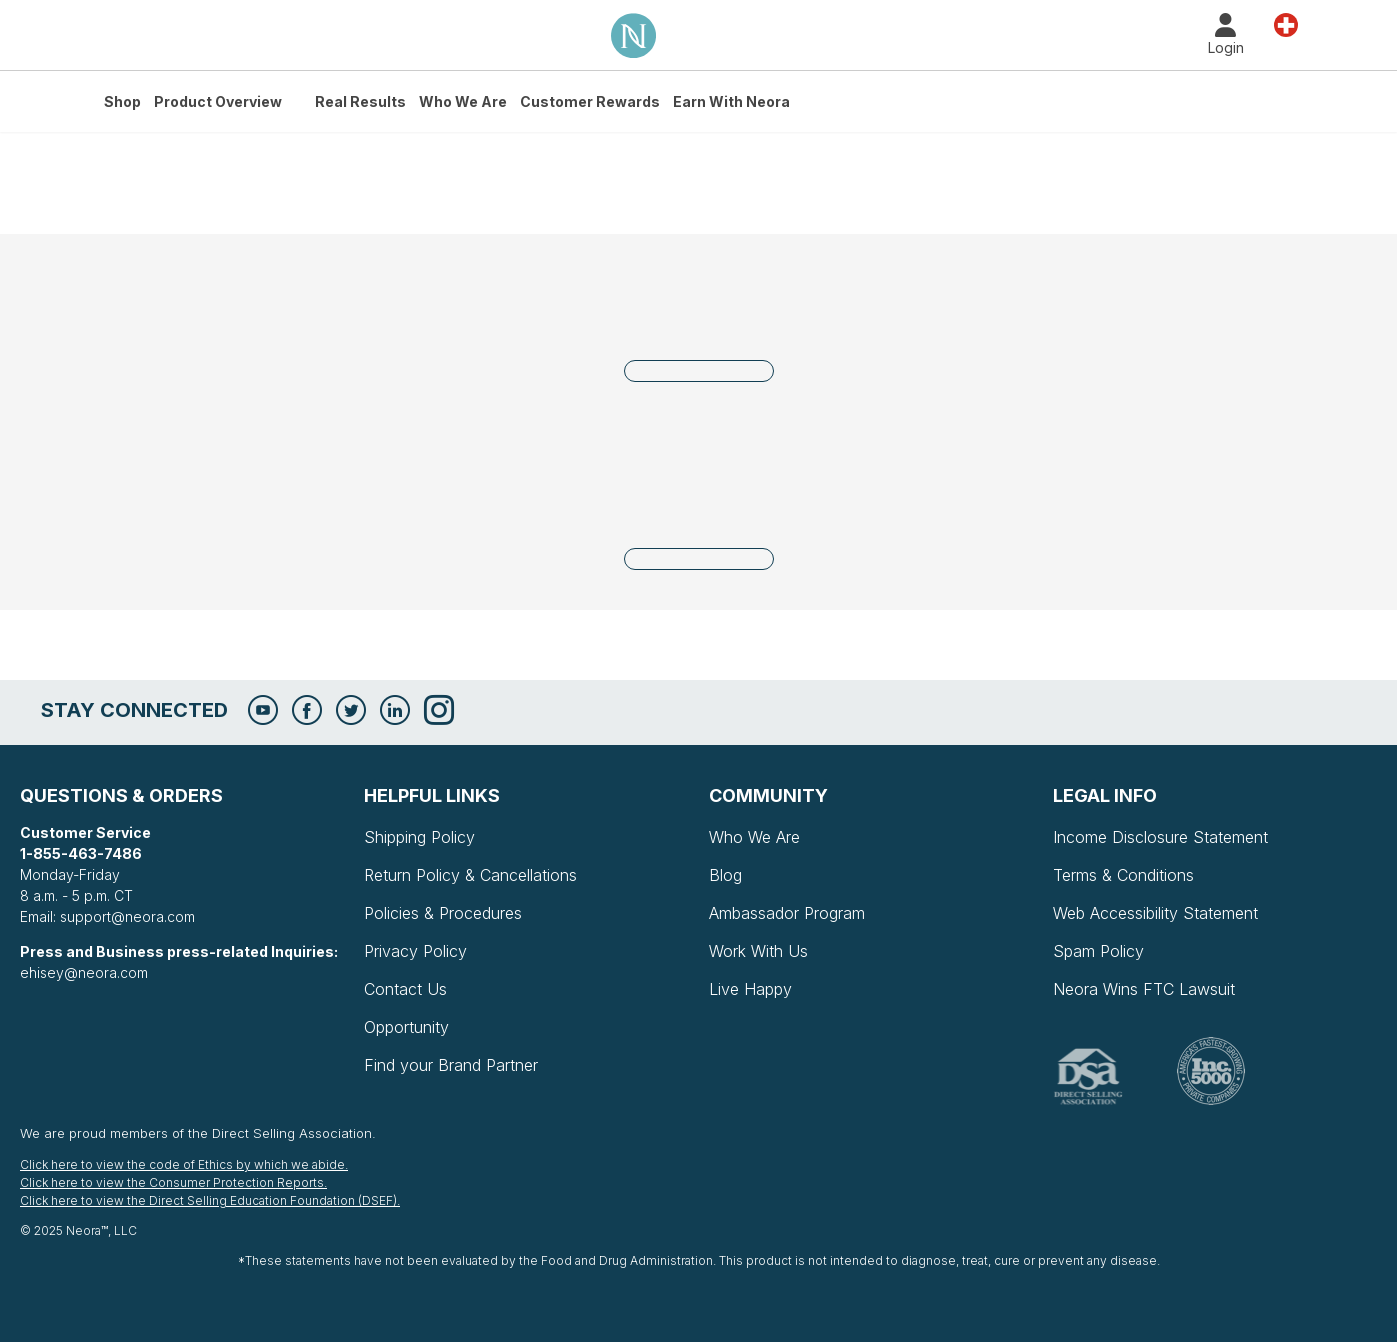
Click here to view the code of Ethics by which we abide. (184, 1164)
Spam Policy (1098, 951)
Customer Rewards (590, 101)
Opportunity (406, 1027)
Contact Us (405, 989)
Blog (725, 875)
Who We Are (463, 101)
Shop (122, 101)
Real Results (360, 101)
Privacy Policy (415, 951)
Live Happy (750, 989)
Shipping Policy (419, 837)
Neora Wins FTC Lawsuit (1144, 989)
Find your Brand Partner (451, 1065)
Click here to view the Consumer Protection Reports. (173, 1182)
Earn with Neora (731, 101)
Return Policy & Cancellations (470, 875)
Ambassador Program (787, 913)
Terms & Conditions (1123, 875)
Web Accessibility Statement (1155, 913)
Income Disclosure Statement (1160, 837)
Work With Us (758, 951)
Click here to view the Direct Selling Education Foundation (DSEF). (210, 1200)
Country (1286, 23)
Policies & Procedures (443, 913)
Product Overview (218, 101)
